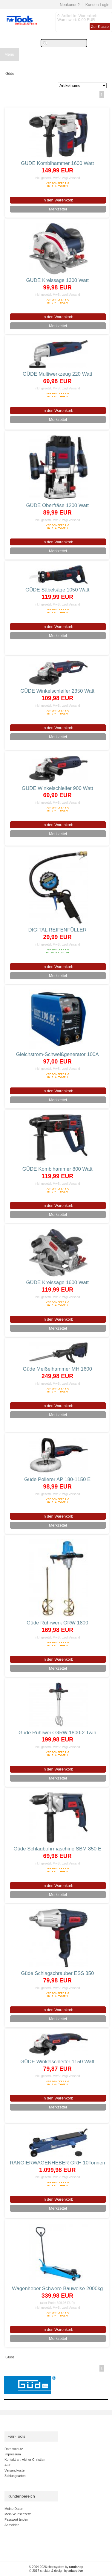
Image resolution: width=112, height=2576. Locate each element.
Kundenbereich (21, 2496)
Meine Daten (13, 2508)
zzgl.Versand (71, 178)
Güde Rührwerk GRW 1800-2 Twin (57, 1732)
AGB (7, 2465)
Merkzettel (58, 209)
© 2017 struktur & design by (56, 2570)
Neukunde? (70, 4)
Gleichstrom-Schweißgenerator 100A (57, 1054)
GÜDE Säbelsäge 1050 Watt (57, 590)
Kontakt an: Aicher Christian (24, 2459)
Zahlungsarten (15, 2476)
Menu (9, 54)
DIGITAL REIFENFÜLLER (57, 930)
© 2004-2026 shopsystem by (56, 2567)
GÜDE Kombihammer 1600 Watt (57, 163)
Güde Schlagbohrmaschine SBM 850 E (57, 1849)
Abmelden (11, 2525)
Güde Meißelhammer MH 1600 (57, 1369)
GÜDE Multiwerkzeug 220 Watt (57, 374)
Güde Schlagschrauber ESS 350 (57, 1973)
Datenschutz (13, 2449)
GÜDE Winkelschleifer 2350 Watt (57, 691)
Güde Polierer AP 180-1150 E (57, 1479)
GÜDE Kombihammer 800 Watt (57, 1169)
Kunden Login (97, 4)
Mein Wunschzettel (18, 2514)
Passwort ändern (16, 2519)
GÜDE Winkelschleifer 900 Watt (57, 788)
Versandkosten (15, 2470)
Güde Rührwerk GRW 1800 (57, 1623)
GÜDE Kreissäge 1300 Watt (57, 280)
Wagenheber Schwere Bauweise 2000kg (57, 2288)
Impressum (12, 2454)
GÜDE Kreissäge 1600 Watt (57, 1282)
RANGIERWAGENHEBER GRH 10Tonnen (57, 2163)
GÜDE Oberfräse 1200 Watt (57, 505)
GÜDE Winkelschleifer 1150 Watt (57, 2061)
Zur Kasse (100, 26)
